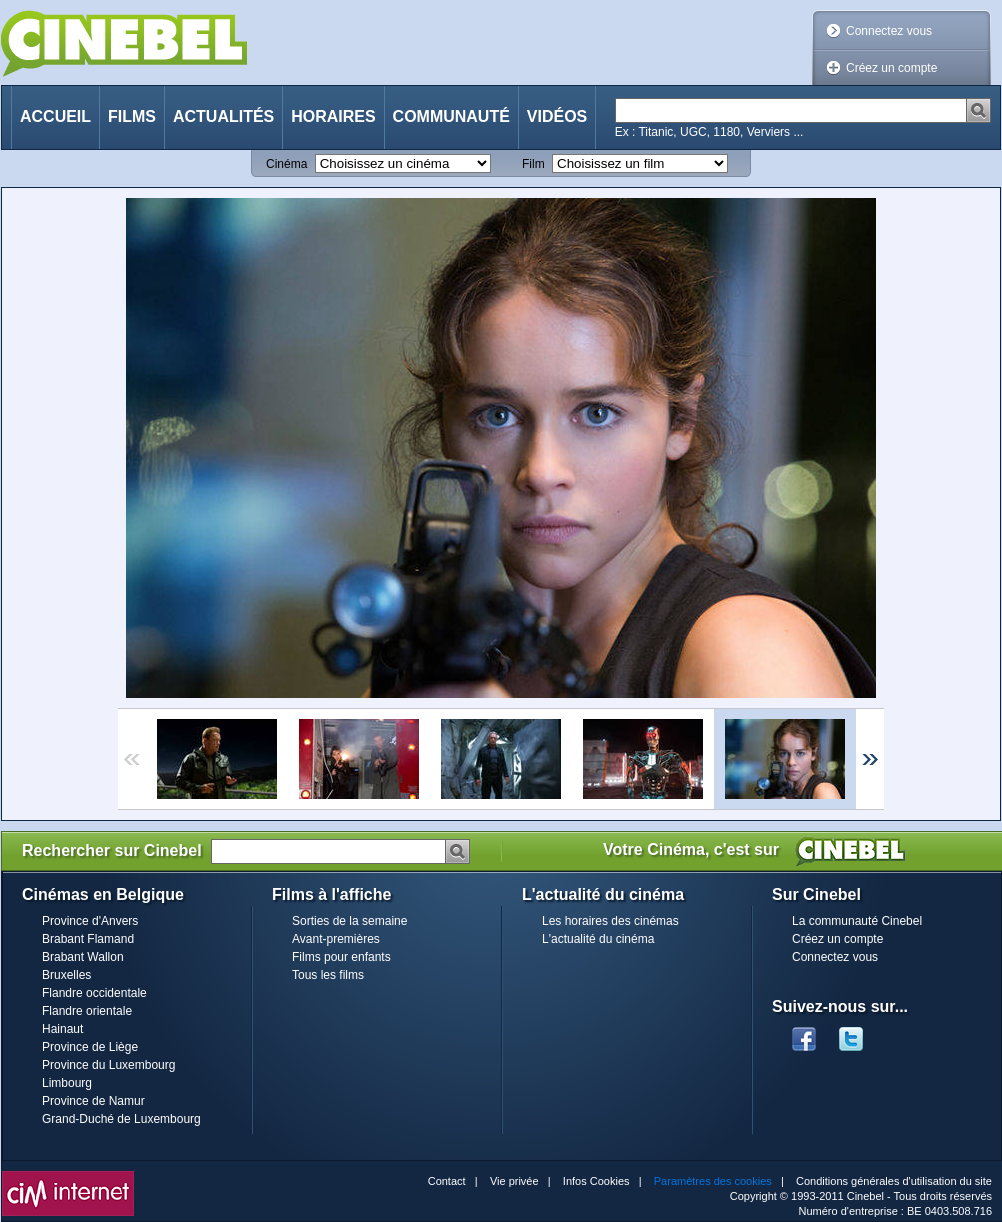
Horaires (333, 116)
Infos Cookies (596, 1181)
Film (533, 164)
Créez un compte (891, 68)
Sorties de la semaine (349, 921)
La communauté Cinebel (857, 921)
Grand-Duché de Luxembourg (121, 1119)
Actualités (223, 116)
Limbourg (67, 1083)
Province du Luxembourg (108, 1065)
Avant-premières (336, 939)
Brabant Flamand (88, 939)
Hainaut (62, 1029)
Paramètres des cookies (713, 1181)
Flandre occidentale (94, 993)
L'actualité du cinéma (598, 939)
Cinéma (286, 164)
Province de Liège (90, 1047)
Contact (447, 1181)
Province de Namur (93, 1101)
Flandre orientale (87, 1011)
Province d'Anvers (90, 921)
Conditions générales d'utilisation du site (894, 1181)
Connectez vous (889, 31)
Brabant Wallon (83, 957)
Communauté (451, 116)
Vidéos (557, 116)
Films (132, 116)
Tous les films (328, 975)
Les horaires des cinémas (610, 921)
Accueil (55, 116)
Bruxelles (66, 975)
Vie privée (514, 1181)
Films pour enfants (341, 957)
